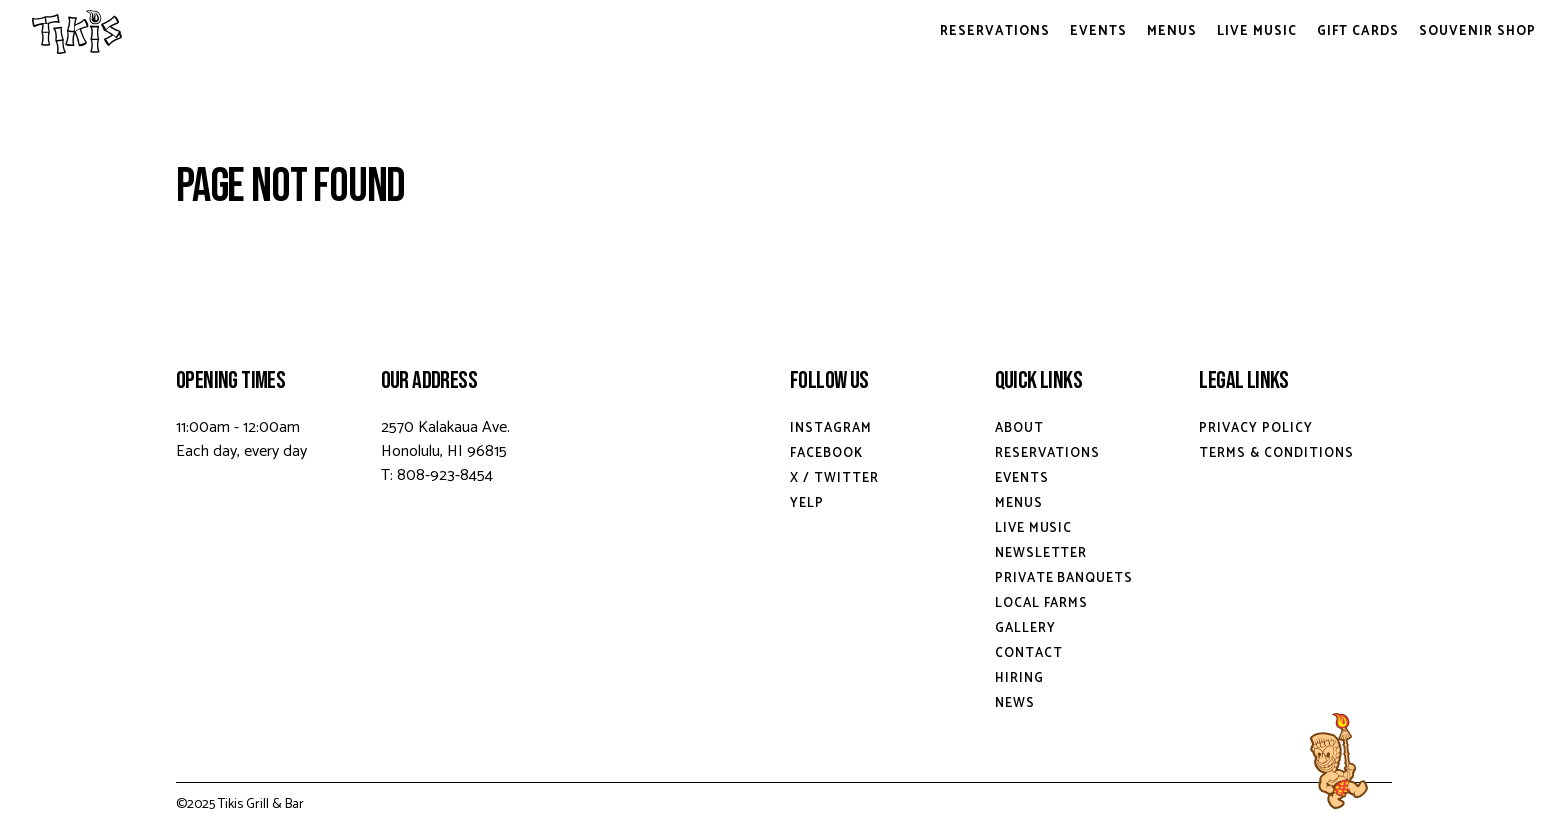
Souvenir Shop (1477, 31)
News (1015, 703)
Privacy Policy (1256, 428)
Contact (1029, 653)
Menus (1172, 31)
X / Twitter (834, 478)
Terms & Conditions (1276, 453)
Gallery (1025, 628)
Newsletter (1041, 553)
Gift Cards (1358, 31)
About (1019, 428)
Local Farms (1042, 603)
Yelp (807, 503)
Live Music (1257, 31)
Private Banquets (1064, 578)
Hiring (1019, 678)
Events (1098, 31)
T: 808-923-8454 (437, 475)
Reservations (995, 31)
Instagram (831, 428)
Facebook (826, 453)
